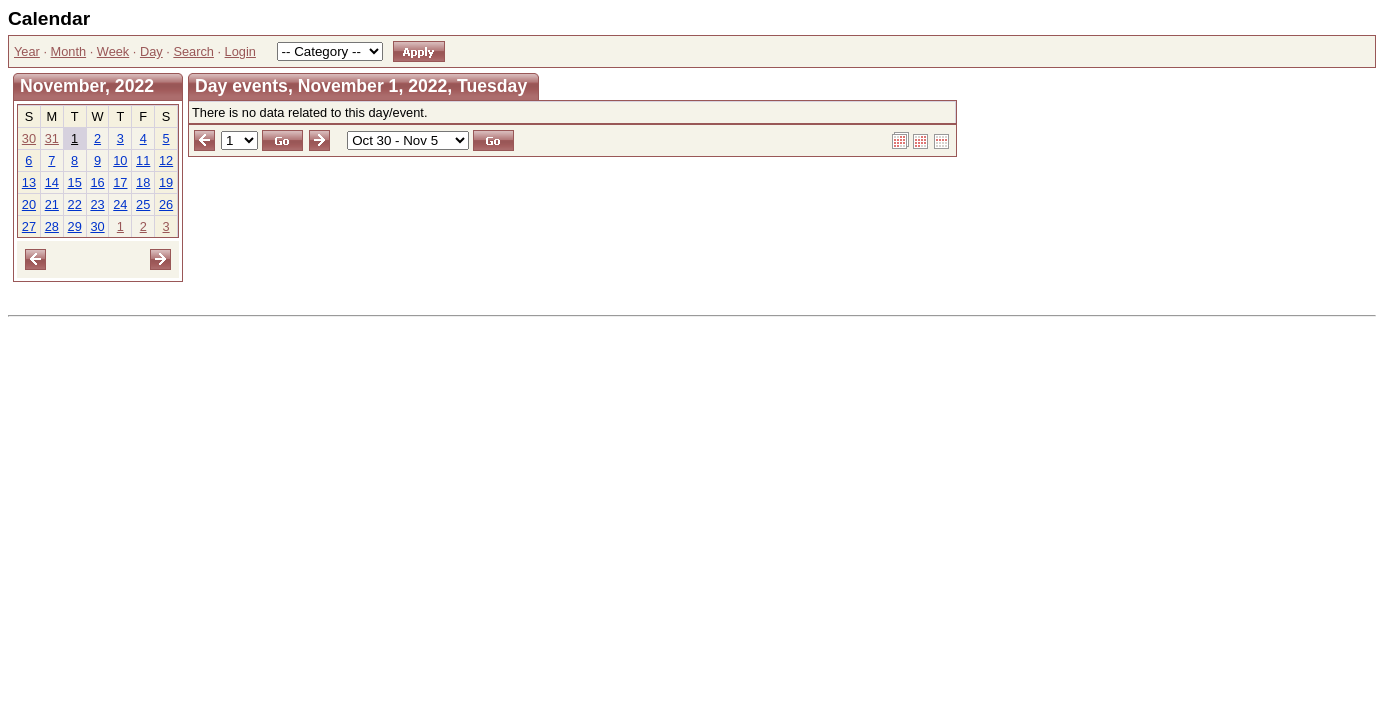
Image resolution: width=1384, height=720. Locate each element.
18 (143, 182)
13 (29, 182)
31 (52, 138)
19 (166, 182)
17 (120, 182)
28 (52, 226)
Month (69, 51)
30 (29, 138)
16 (97, 182)
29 (75, 226)
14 (52, 182)
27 (29, 226)
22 (75, 204)
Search (193, 51)
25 (143, 204)
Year (27, 51)
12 (166, 160)
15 (75, 182)
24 (120, 204)
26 (166, 204)
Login (240, 51)
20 (29, 204)
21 (52, 204)
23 (97, 204)
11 (143, 160)
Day (151, 51)
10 (120, 160)
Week (113, 51)
